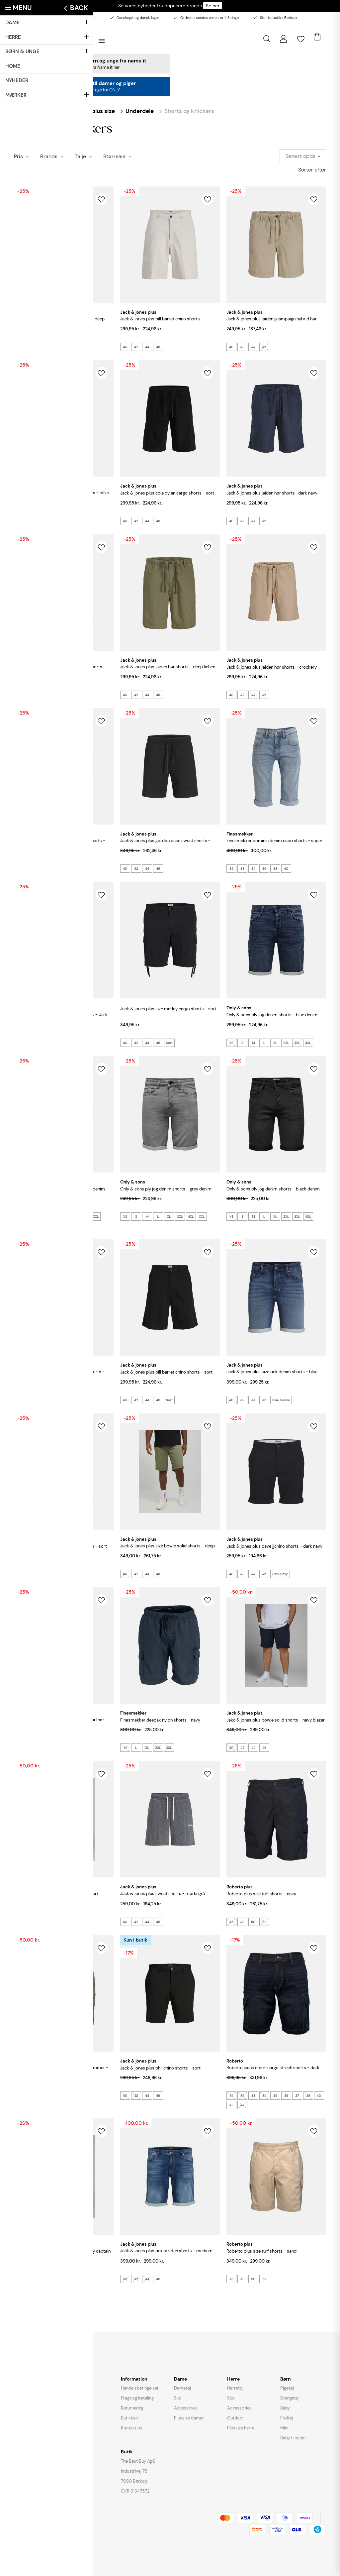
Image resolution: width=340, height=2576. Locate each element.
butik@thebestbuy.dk (37, 2381)
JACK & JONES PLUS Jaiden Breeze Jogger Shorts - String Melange (60, 670)
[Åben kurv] (317, 35)
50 (253, 1922)
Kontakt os (131, 2428)
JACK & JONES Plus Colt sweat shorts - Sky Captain (62, 2251)
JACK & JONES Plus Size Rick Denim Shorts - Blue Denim (271, 1375)
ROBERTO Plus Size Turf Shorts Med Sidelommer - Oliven (61, 2071)
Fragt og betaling (137, 2398)
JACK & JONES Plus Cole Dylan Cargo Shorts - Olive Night (61, 496)
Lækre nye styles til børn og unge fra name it (92, 60)
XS (231, 1043)
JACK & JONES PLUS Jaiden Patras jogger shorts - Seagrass (59, 844)
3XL (297, 1043)
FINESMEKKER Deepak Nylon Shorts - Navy (160, 1720)
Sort (169, 1043)
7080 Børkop (134, 2481)
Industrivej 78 (134, 2471)
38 (275, 868)
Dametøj (182, 2388)
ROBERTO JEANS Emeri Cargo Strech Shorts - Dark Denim (272, 2071)
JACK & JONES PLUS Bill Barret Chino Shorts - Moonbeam (161, 322)
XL (275, 1043)
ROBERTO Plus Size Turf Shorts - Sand (261, 2251)
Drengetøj (289, 2398)
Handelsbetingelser (140, 2388)
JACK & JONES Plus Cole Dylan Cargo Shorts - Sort (167, 493)
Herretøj (235, 2388)
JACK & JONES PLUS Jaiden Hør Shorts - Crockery (271, 667)
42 (30, 347)
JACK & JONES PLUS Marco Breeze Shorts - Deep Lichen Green (59, 322)
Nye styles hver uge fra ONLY (92, 90)
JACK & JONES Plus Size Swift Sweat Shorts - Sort (60, 1546)
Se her (212, 6)
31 (231, 2095)
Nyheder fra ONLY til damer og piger (92, 83)
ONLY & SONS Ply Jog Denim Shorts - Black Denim (273, 1189)
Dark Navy (280, 1574)
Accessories (239, 2408)
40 (19, 347)
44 (41, 347)
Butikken (129, 2418)
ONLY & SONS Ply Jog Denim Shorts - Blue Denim (271, 1015)
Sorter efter (312, 169)
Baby (285, 2408)
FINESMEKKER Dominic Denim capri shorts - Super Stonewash (274, 844)
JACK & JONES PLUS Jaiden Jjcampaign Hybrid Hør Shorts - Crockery (271, 322)
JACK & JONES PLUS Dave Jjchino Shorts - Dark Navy (274, 1546)
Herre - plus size (93, 111)
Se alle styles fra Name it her (92, 67)
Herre (52, 111)
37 (297, 2095)
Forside (24, 111)
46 (52, 347)
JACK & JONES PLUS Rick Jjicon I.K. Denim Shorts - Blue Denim (59, 1375)
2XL (286, 1043)
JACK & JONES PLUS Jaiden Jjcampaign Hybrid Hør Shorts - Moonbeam (59, 1723)
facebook (25, 2400)
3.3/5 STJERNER (28, 2417)
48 (242, 1922)
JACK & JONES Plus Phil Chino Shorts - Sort (160, 2068)
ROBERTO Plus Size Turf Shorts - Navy (261, 1894)
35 (275, 2095)
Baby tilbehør (293, 2438)
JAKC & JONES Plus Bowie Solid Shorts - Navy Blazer (275, 1720)
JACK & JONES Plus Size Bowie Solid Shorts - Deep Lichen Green (167, 1549)
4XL (308, 1043)
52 (264, 1922)
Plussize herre (240, 2428)
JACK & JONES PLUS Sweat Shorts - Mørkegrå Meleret (162, 1897)
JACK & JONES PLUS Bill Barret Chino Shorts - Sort (166, 1372)
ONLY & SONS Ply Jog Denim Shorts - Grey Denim (166, 1189)
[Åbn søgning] (267, 39)
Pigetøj (287, 2388)
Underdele (140, 111)
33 (242, 868)
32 (231, 868)
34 (253, 868)
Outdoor (235, 2418)
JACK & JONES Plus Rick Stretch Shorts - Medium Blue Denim (166, 2254)
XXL (96, 1216)
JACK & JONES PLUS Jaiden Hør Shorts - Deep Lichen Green (167, 670)
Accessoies (185, 2408)
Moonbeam (68, 1747)
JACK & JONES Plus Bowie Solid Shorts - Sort (56, 1894)
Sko (178, 2398)
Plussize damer (189, 2418)
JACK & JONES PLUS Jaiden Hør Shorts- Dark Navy (271, 493)
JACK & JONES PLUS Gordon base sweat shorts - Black (165, 844)
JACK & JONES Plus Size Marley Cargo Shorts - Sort (168, 1009)
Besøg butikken (27, 17)
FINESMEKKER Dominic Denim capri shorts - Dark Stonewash (61, 1018)
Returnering (132, 2408)
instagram (40, 2402)
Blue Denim (25, 1226)
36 (264, 868)
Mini (284, 2428)
